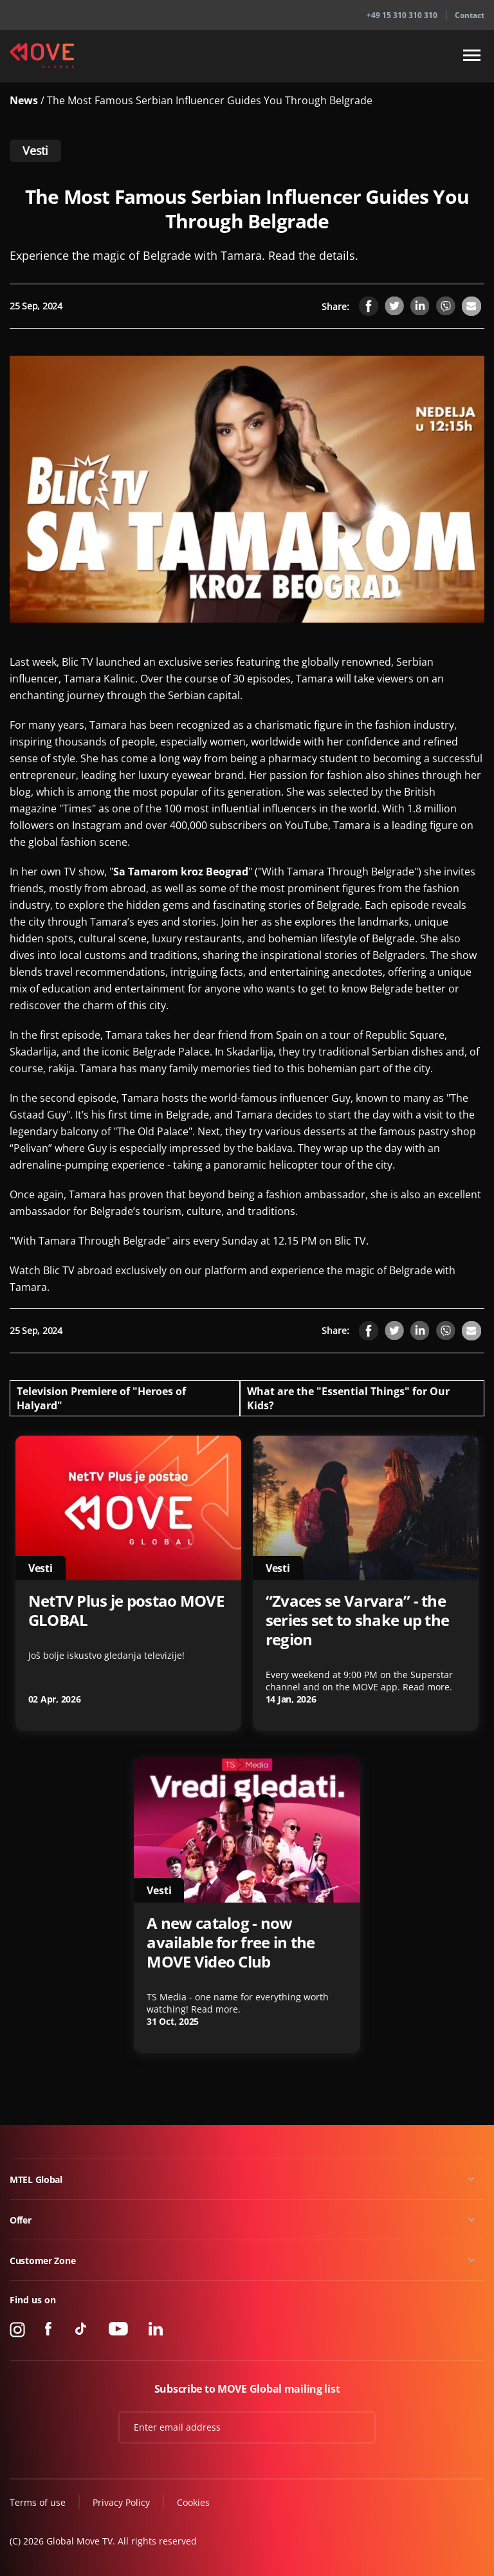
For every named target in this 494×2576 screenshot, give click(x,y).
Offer (21, 2220)
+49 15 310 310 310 (402, 15)
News (25, 100)
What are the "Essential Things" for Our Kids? (348, 1398)
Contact (469, 15)
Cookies (193, 2502)
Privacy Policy (121, 2502)
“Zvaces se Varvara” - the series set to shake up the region (358, 1620)
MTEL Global (36, 2179)
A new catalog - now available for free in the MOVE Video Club (231, 1942)
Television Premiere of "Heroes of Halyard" (101, 1398)
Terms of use (38, 2502)
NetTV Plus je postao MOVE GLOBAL (126, 1610)
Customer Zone (42, 2260)
